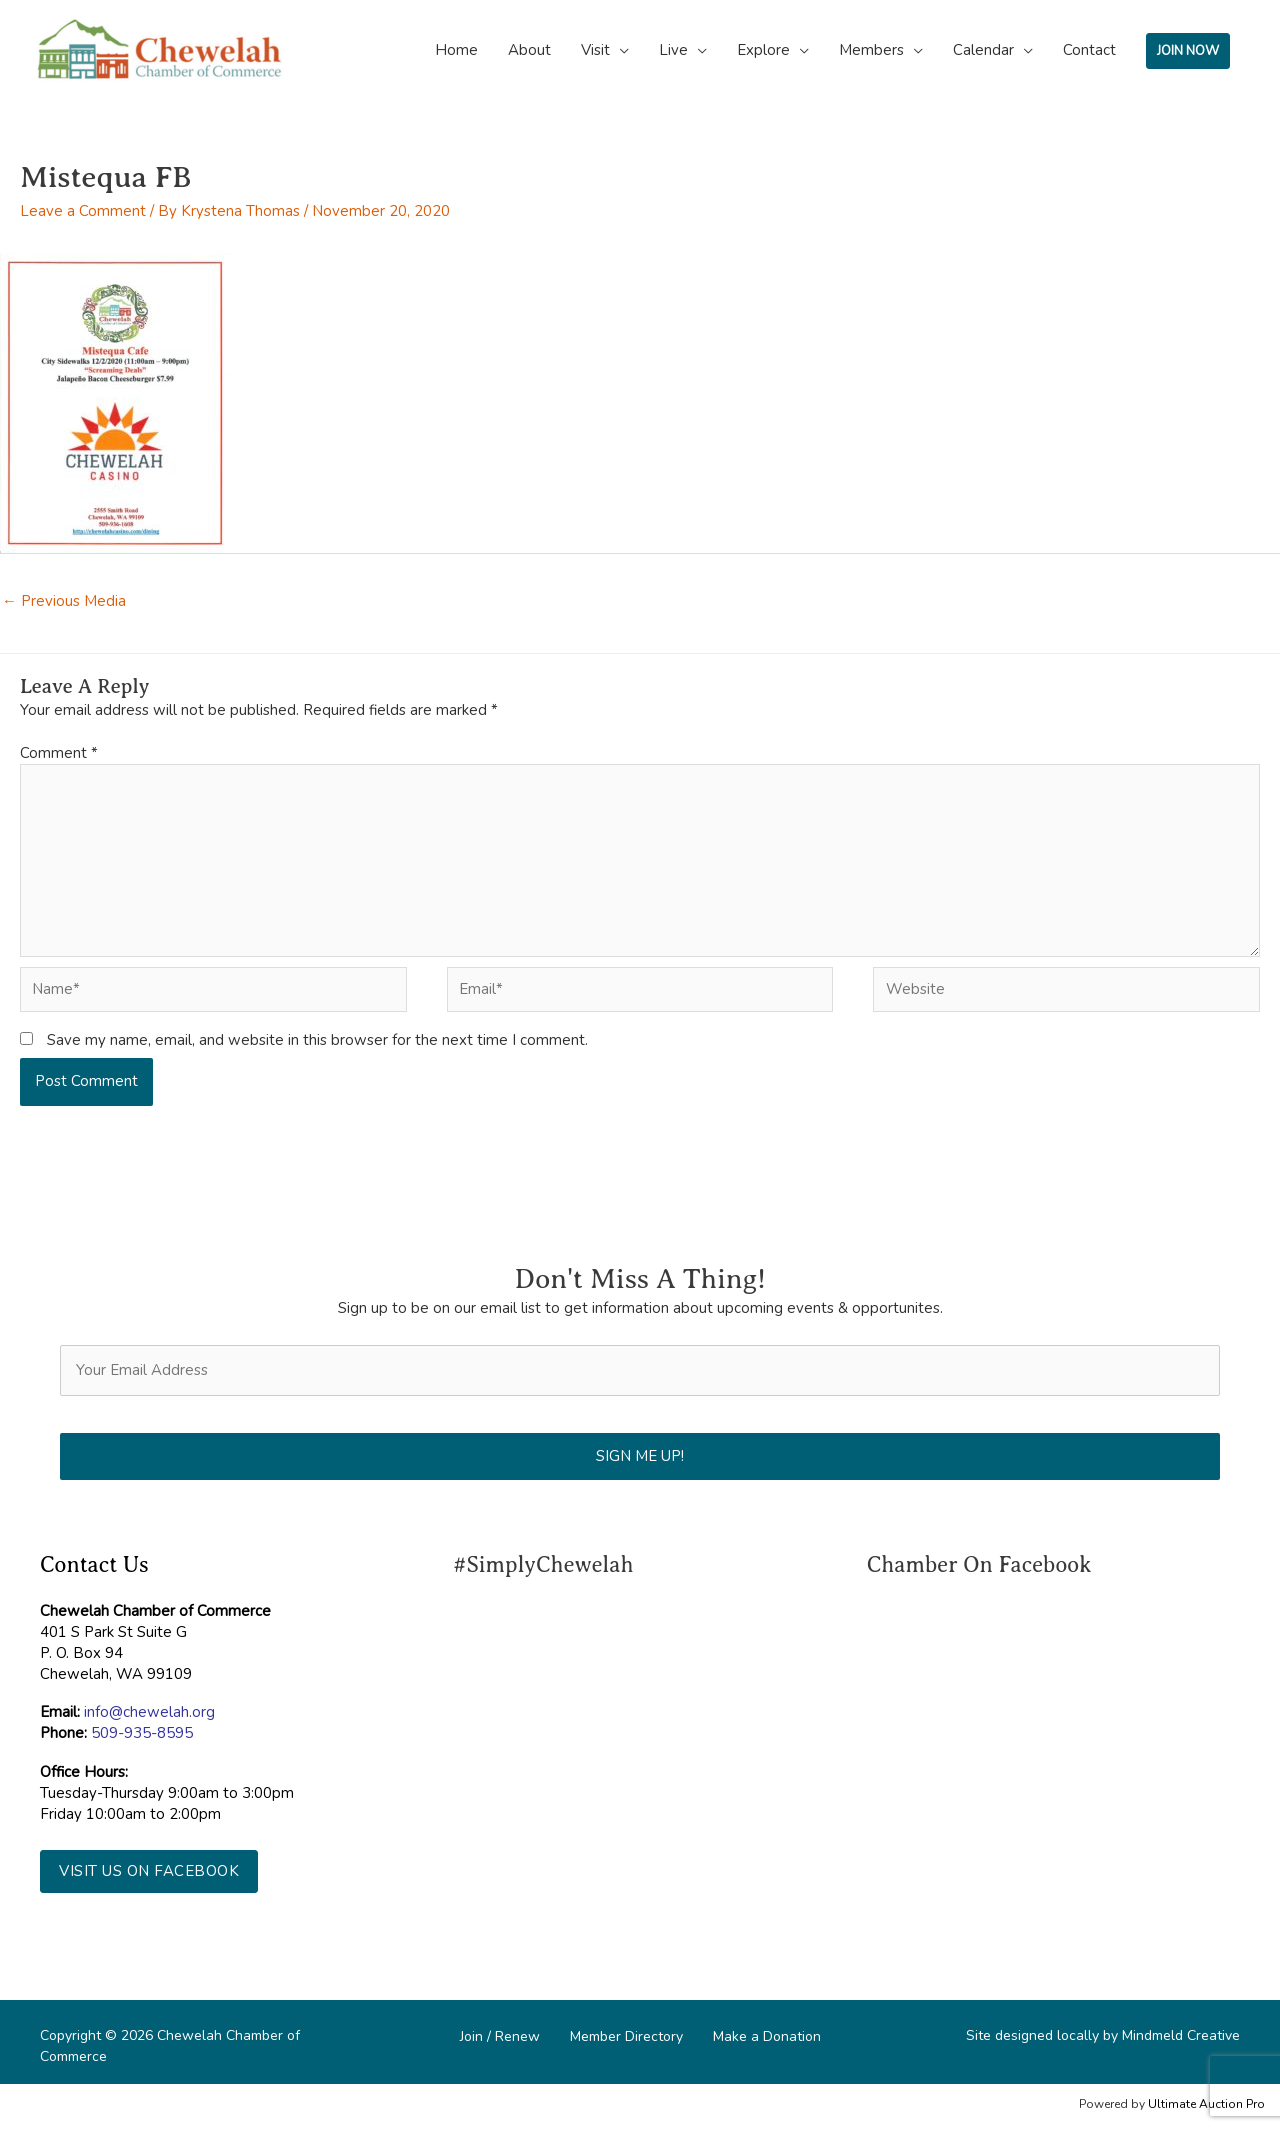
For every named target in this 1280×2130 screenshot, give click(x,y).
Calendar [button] (983, 50)
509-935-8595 (142, 1733)
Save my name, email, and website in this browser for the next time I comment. (317, 1040)
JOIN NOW (1188, 51)
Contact (1089, 50)
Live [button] (673, 50)
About (529, 50)
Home (456, 50)
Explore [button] (763, 50)
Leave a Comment (83, 211)
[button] (149, 1871)
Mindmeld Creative (1181, 2035)
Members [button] (871, 50)
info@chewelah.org (149, 1712)
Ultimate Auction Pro (1206, 2104)
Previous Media (64, 601)
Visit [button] (595, 50)
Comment (59, 753)
